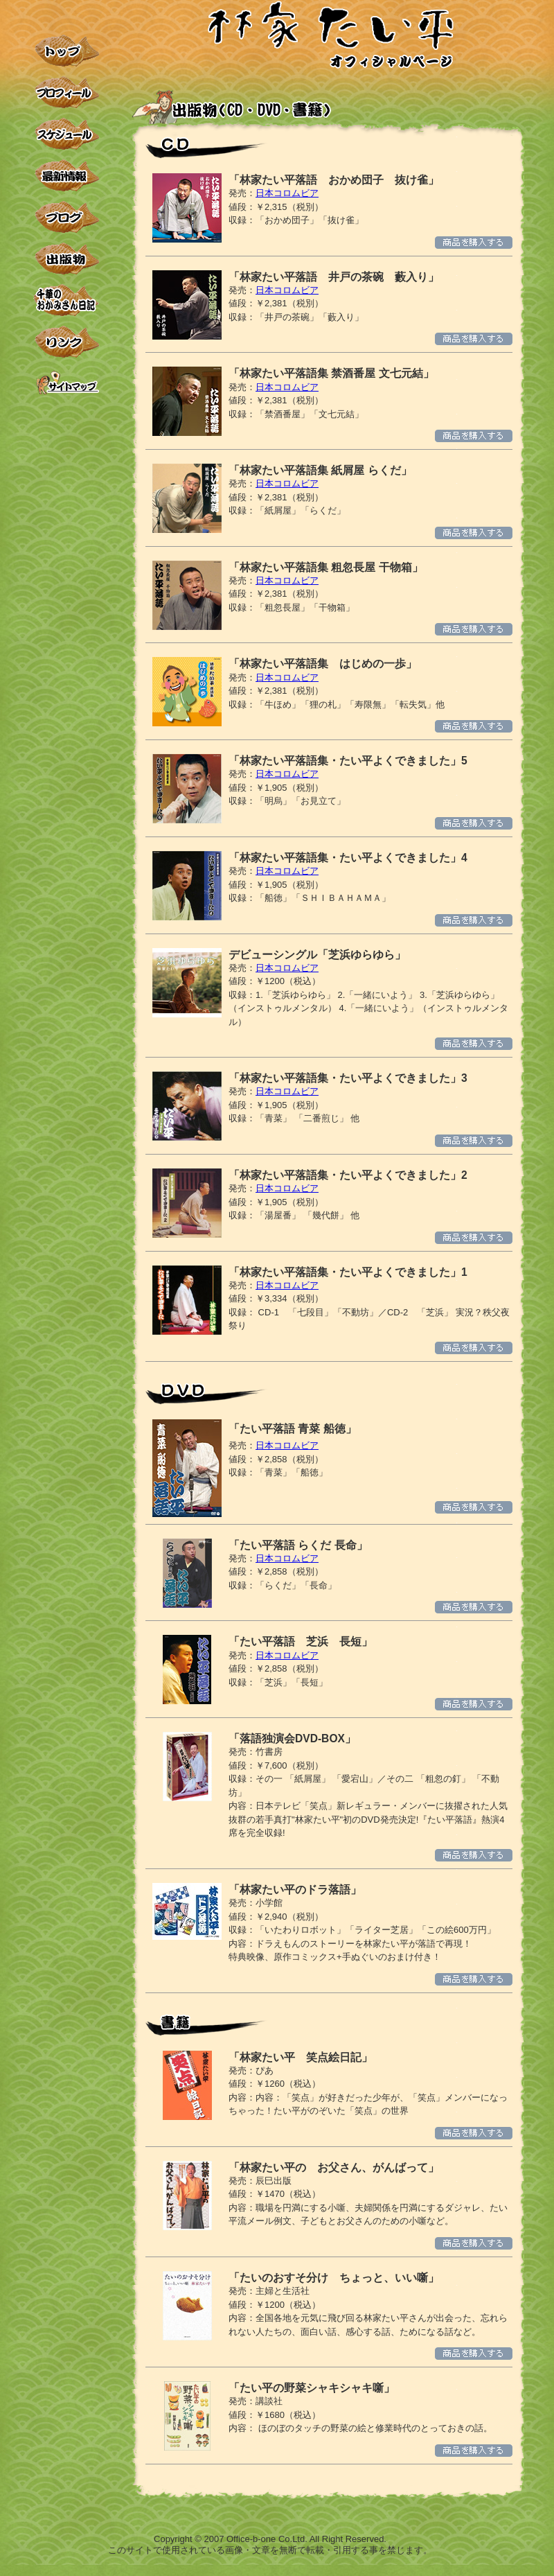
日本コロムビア (287, 193)
